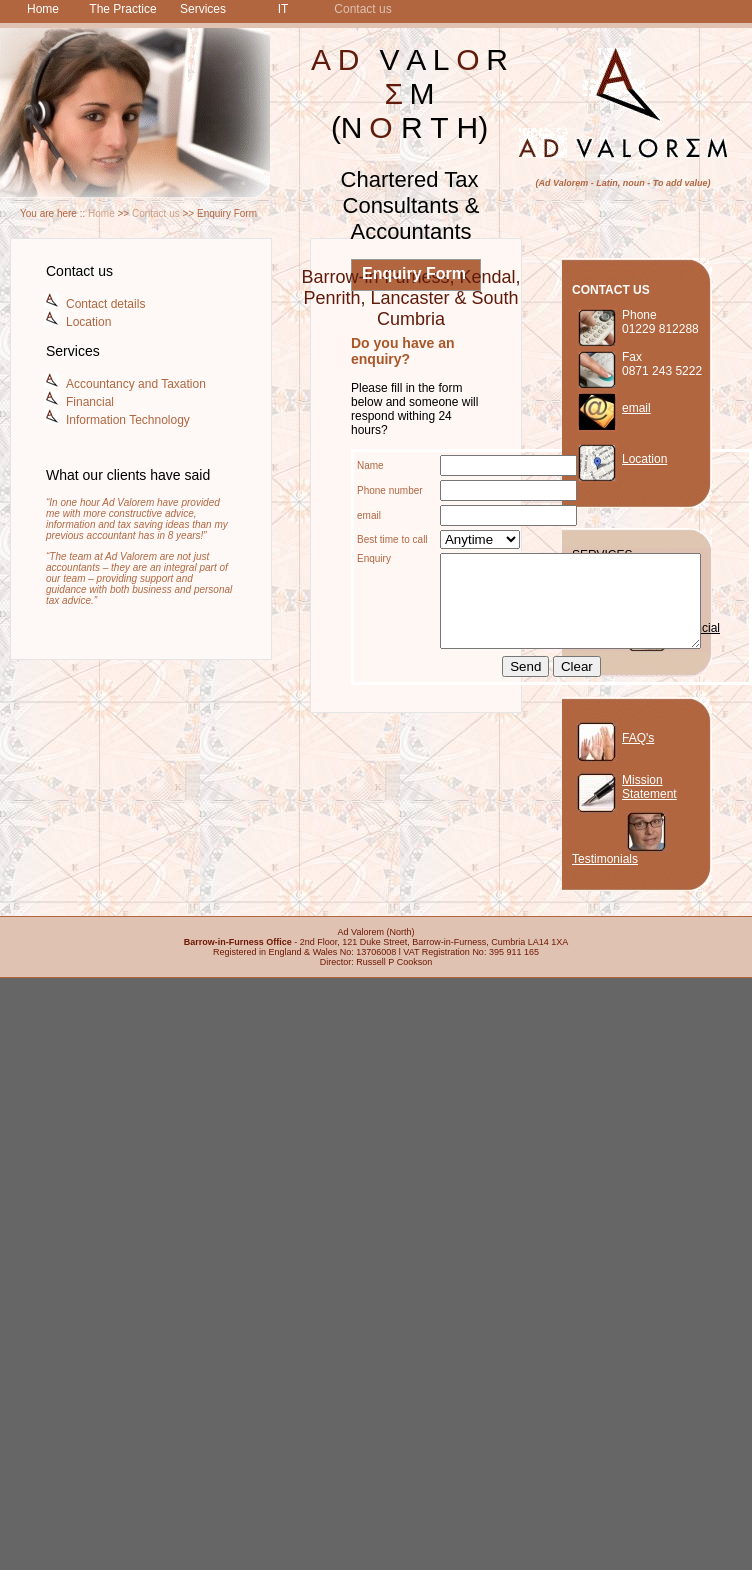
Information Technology (128, 420)
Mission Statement (649, 787)
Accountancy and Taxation (136, 384)
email (636, 408)
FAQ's (638, 738)
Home (43, 9)
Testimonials (605, 859)
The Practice (122, 9)
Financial (90, 402)
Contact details (105, 304)
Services (203, 9)
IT (283, 9)
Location (88, 322)
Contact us (362, 9)
